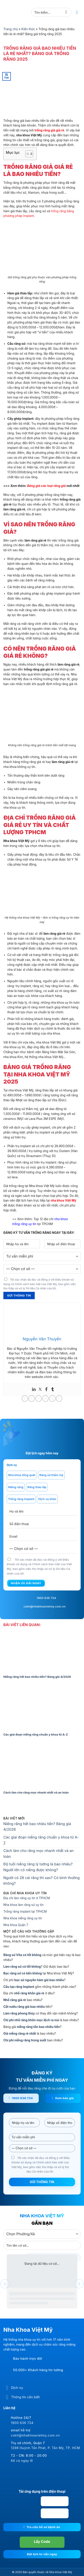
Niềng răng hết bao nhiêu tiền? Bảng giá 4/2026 (37, 1676)
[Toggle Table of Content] (27, 154)
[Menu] (76, 12)
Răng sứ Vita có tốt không (22, 1955)
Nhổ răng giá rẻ (14, 2000)
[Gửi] (66, 12)
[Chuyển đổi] (7, 2388)
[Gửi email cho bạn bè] (45, 1398)
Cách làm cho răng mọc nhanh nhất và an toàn (36, 1792)
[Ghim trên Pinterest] (52, 1398)
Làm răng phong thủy (19, 2013)
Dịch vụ (12, 1465)
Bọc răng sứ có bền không (22, 1973)
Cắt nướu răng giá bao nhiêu (24, 2006)
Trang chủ (10, 29)
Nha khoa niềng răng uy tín (22, 1918)
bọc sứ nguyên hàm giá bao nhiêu (39, 1980)
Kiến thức (28, 29)
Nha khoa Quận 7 (15, 1925)
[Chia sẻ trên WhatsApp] (25, 1398)
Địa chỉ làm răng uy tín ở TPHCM (26, 1898)
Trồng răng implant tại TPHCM (25, 1911)
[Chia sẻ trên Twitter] (38, 1398)
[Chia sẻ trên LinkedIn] (59, 1398)
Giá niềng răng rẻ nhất (19, 2033)
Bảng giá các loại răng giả (46, 486)
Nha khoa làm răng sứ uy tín (23, 1905)
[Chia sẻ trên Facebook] (31, 1398)
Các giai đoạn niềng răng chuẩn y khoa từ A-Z (35, 1734)
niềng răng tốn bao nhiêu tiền (38, 2027)
